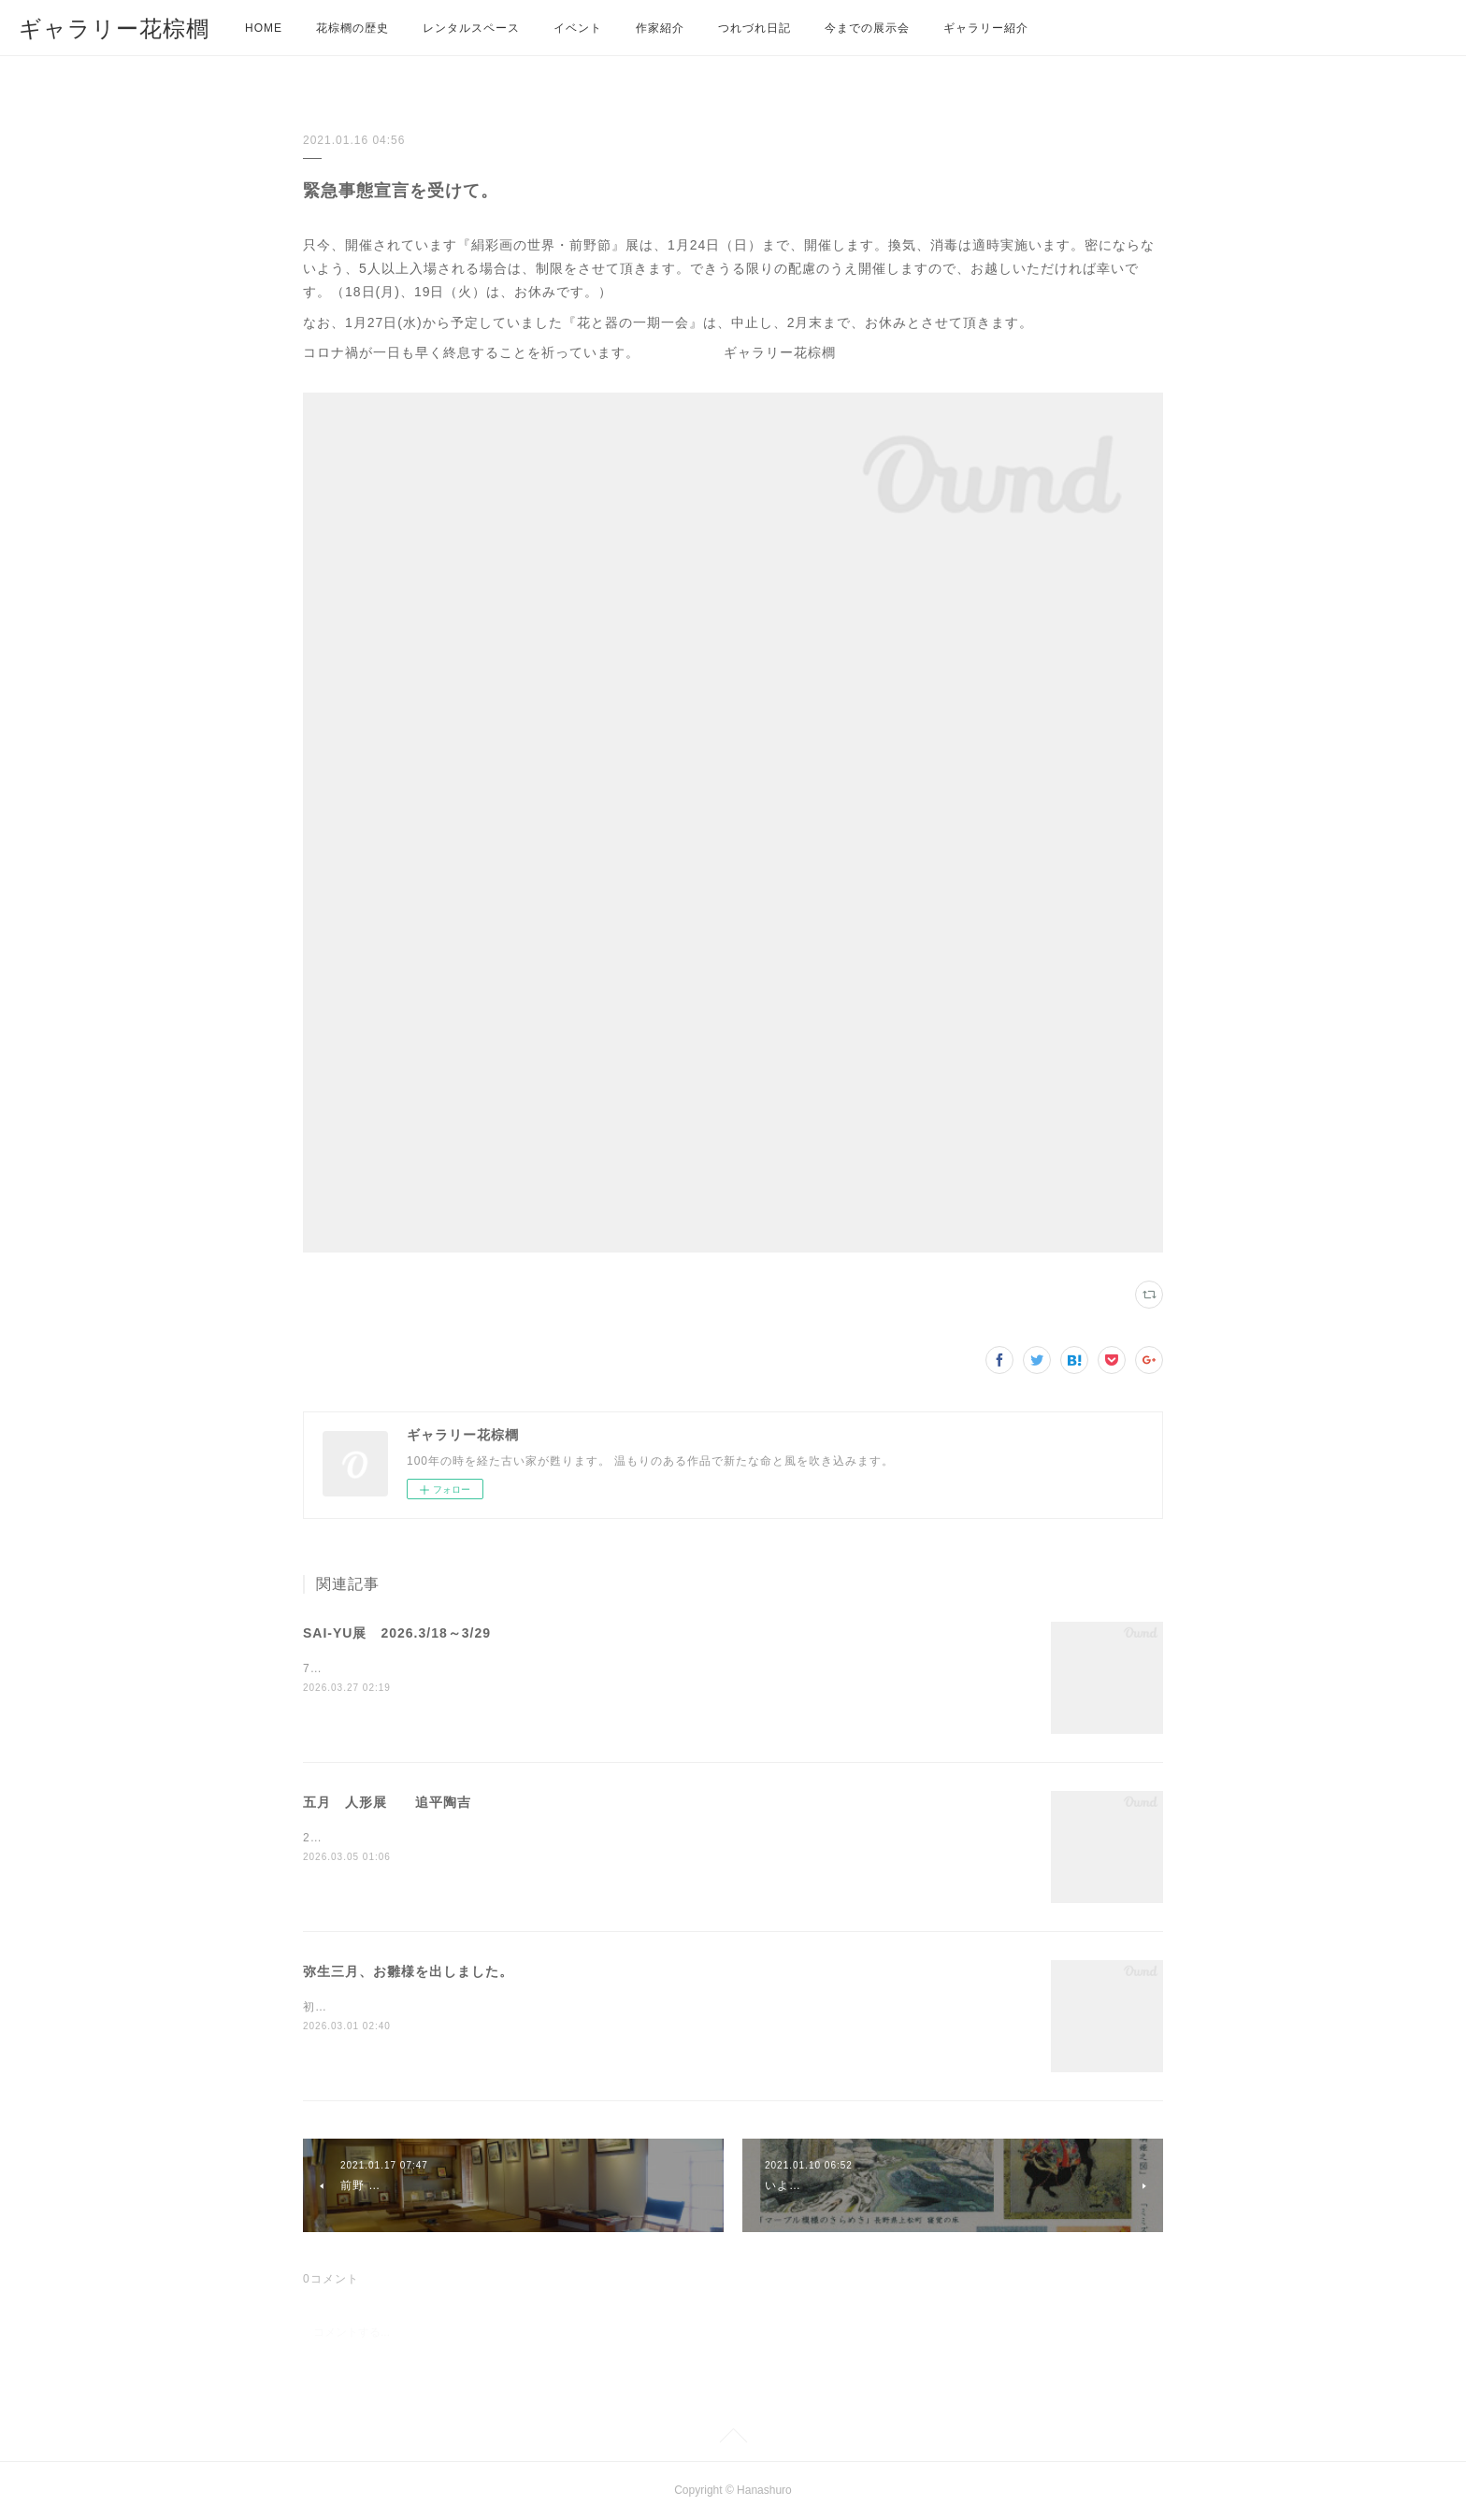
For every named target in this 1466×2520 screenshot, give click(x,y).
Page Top (733, 2438)
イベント (577, 28)
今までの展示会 (867, 28)
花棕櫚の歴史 (352, 28)
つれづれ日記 (754, 28)
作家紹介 (660, 28)
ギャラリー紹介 (985, 28)
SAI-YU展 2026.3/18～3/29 (397, 1632)
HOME (263, 28)
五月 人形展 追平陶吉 (387, 1802)
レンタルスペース (471, 28)
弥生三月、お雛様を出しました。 (408, 1971)
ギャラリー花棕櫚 (114, 28)
